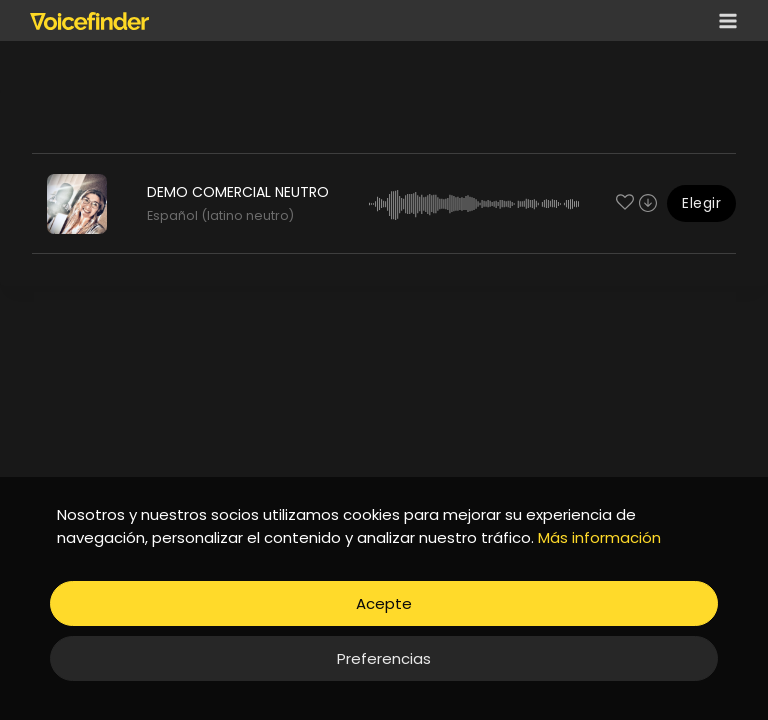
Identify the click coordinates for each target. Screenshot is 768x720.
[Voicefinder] (89, 21)
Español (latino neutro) (220, 215)
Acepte (384, 603)
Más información (599, 537)
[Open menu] (724, 20)
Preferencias (384, 658)
